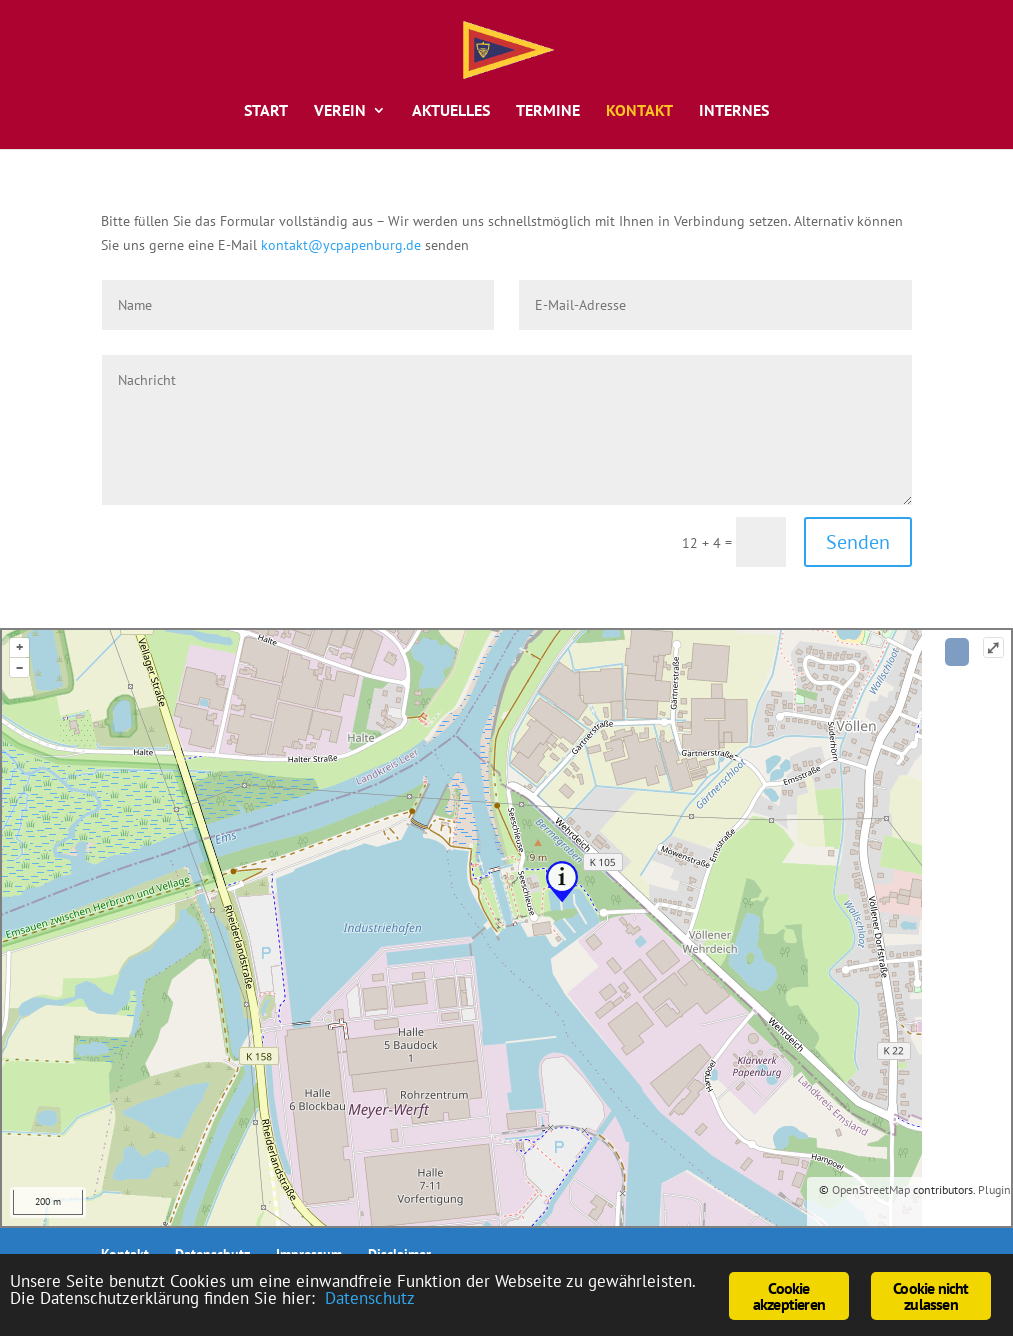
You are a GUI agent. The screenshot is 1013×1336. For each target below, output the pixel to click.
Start (266, 111)
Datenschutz (370, 1298)
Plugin (993, 1189)
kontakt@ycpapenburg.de (341, 245)
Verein (340, 111)
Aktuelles (451, 111)
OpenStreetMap (871, 1189)
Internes (734, 111)
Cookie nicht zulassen (930, 1296)
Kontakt (639, 111)
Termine (548, 111)
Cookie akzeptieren (789, 1296)
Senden (858, 542)
